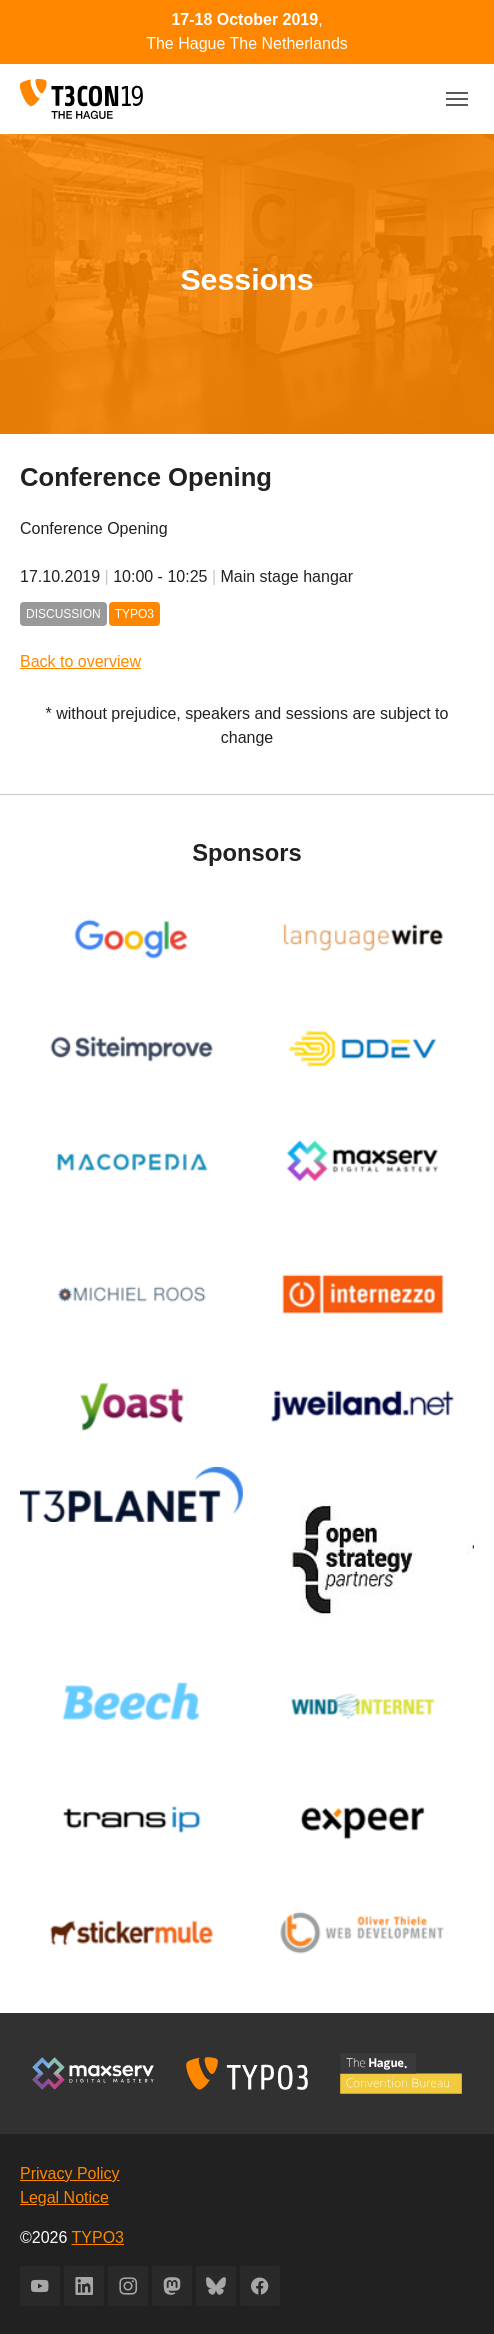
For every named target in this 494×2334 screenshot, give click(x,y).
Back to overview (80, 661)
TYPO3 (98, 2237)
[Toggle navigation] (457, 99)
